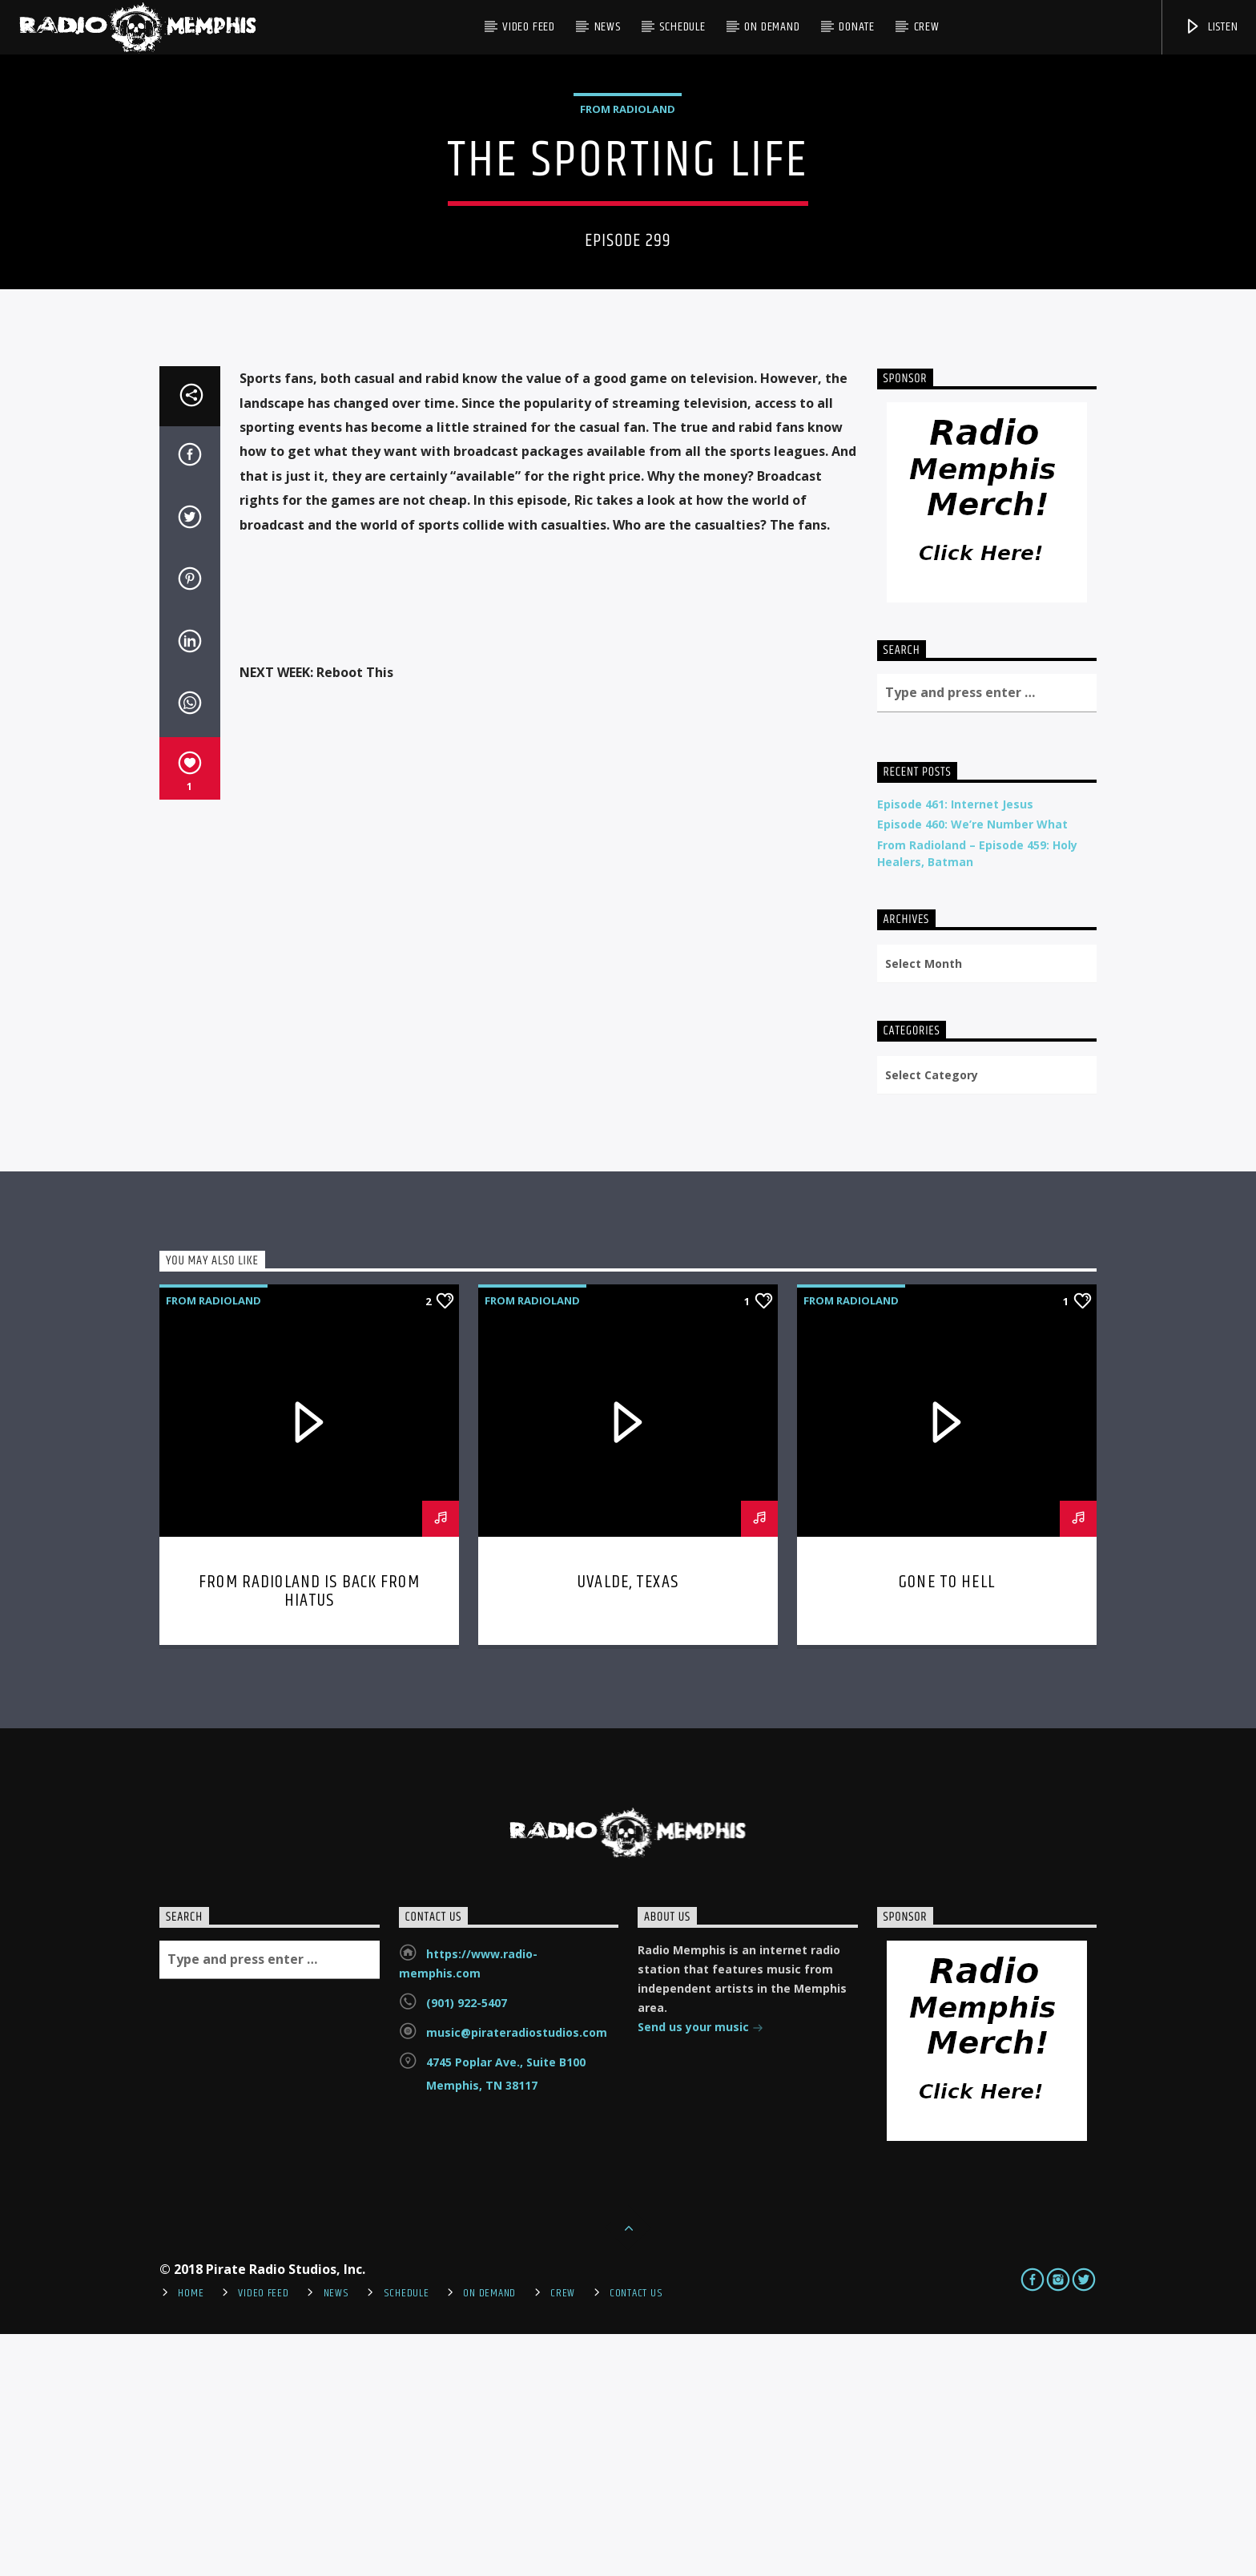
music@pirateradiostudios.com (516, 2274)
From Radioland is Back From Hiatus (309, 1833)
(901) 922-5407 (466, 2244)
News (607, 27)
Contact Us (636, 2535)
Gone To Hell (947, 1824)
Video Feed (528, 27)
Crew (927, 27)
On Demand (771, 27)
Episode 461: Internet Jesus (955, 1046)
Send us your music (700, 2270)
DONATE (857, 27)
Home (190, 2535)
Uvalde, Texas (628, 1824)
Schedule (682, 27)
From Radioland (627, 230)
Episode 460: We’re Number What (972, 1066)
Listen (1211, 27)
